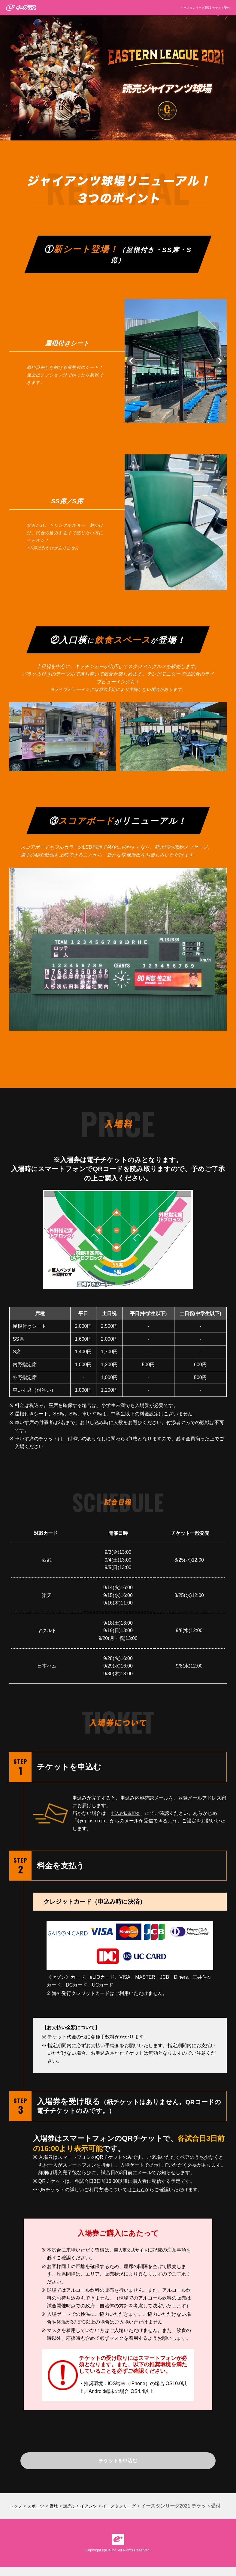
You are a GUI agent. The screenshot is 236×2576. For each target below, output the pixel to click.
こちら (139, 2189)
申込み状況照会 (127, 1813)
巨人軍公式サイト (133, 2249)
